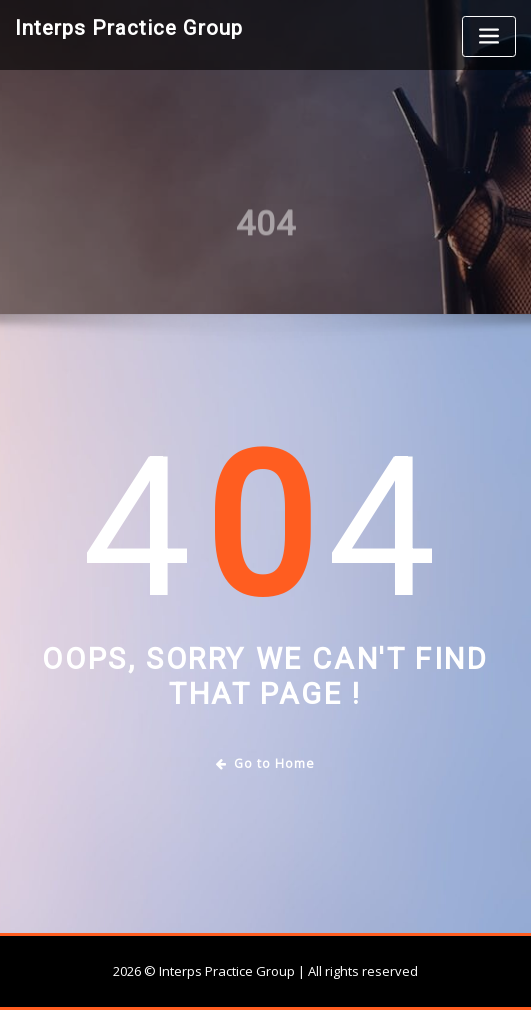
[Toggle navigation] (489, 36)
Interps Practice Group (129, 28)
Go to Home (265, 763)
